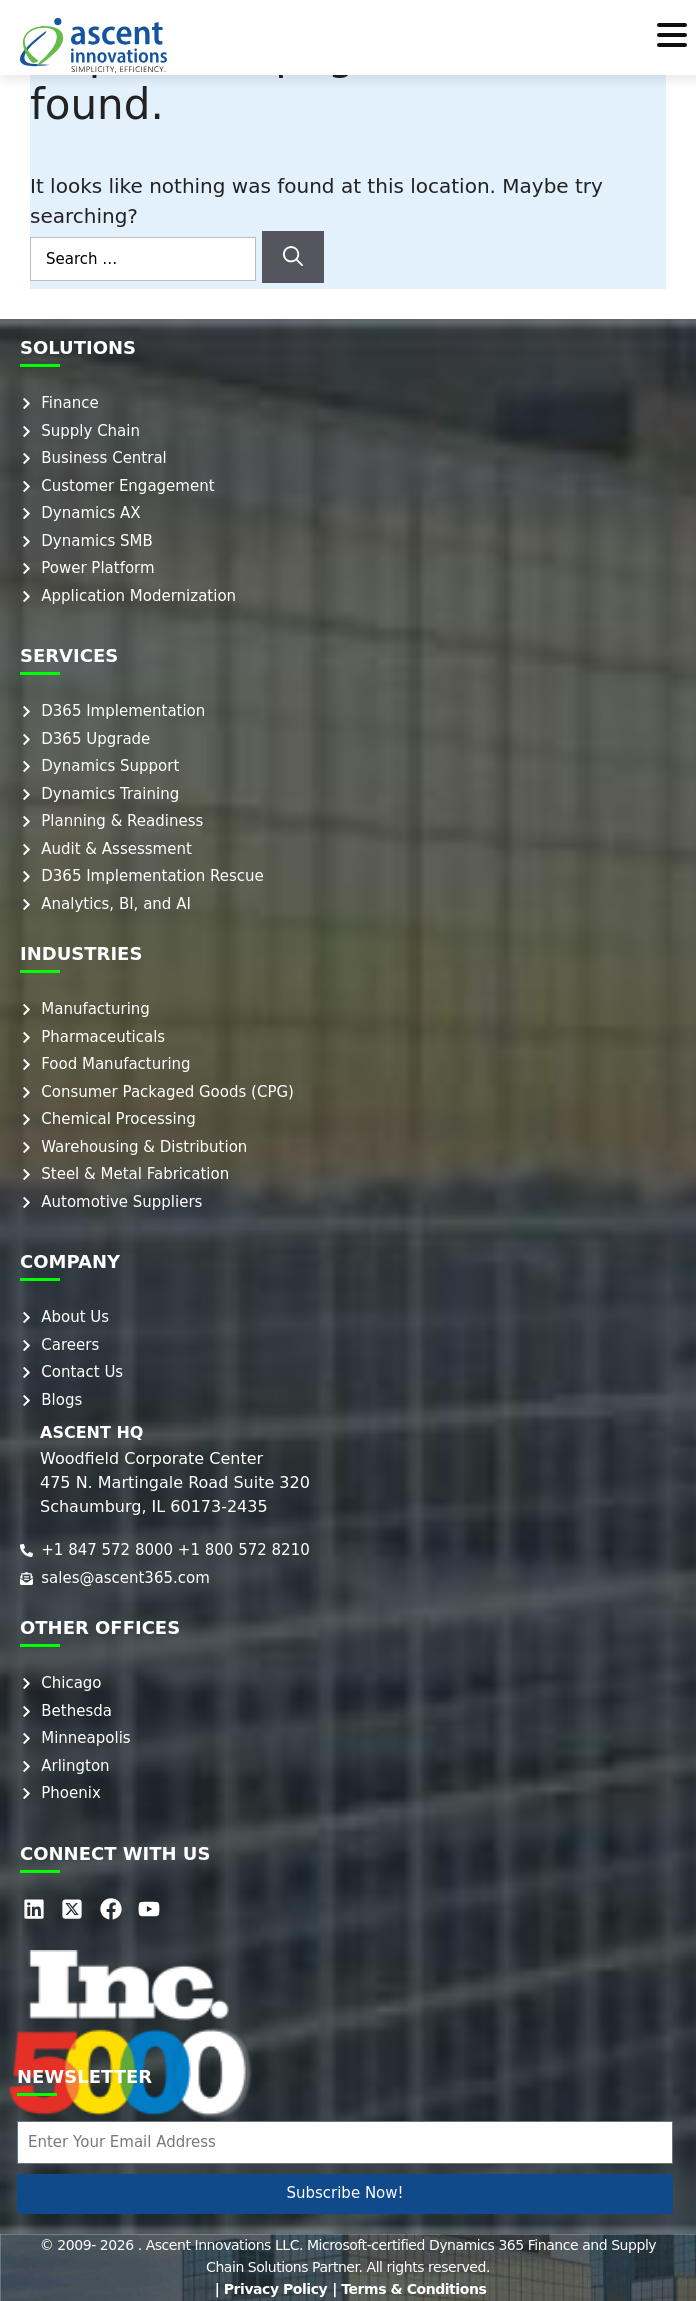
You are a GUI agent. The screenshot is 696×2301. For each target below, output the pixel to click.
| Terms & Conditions (409, 2289)
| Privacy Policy (271, 2289)
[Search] (293, 257)
